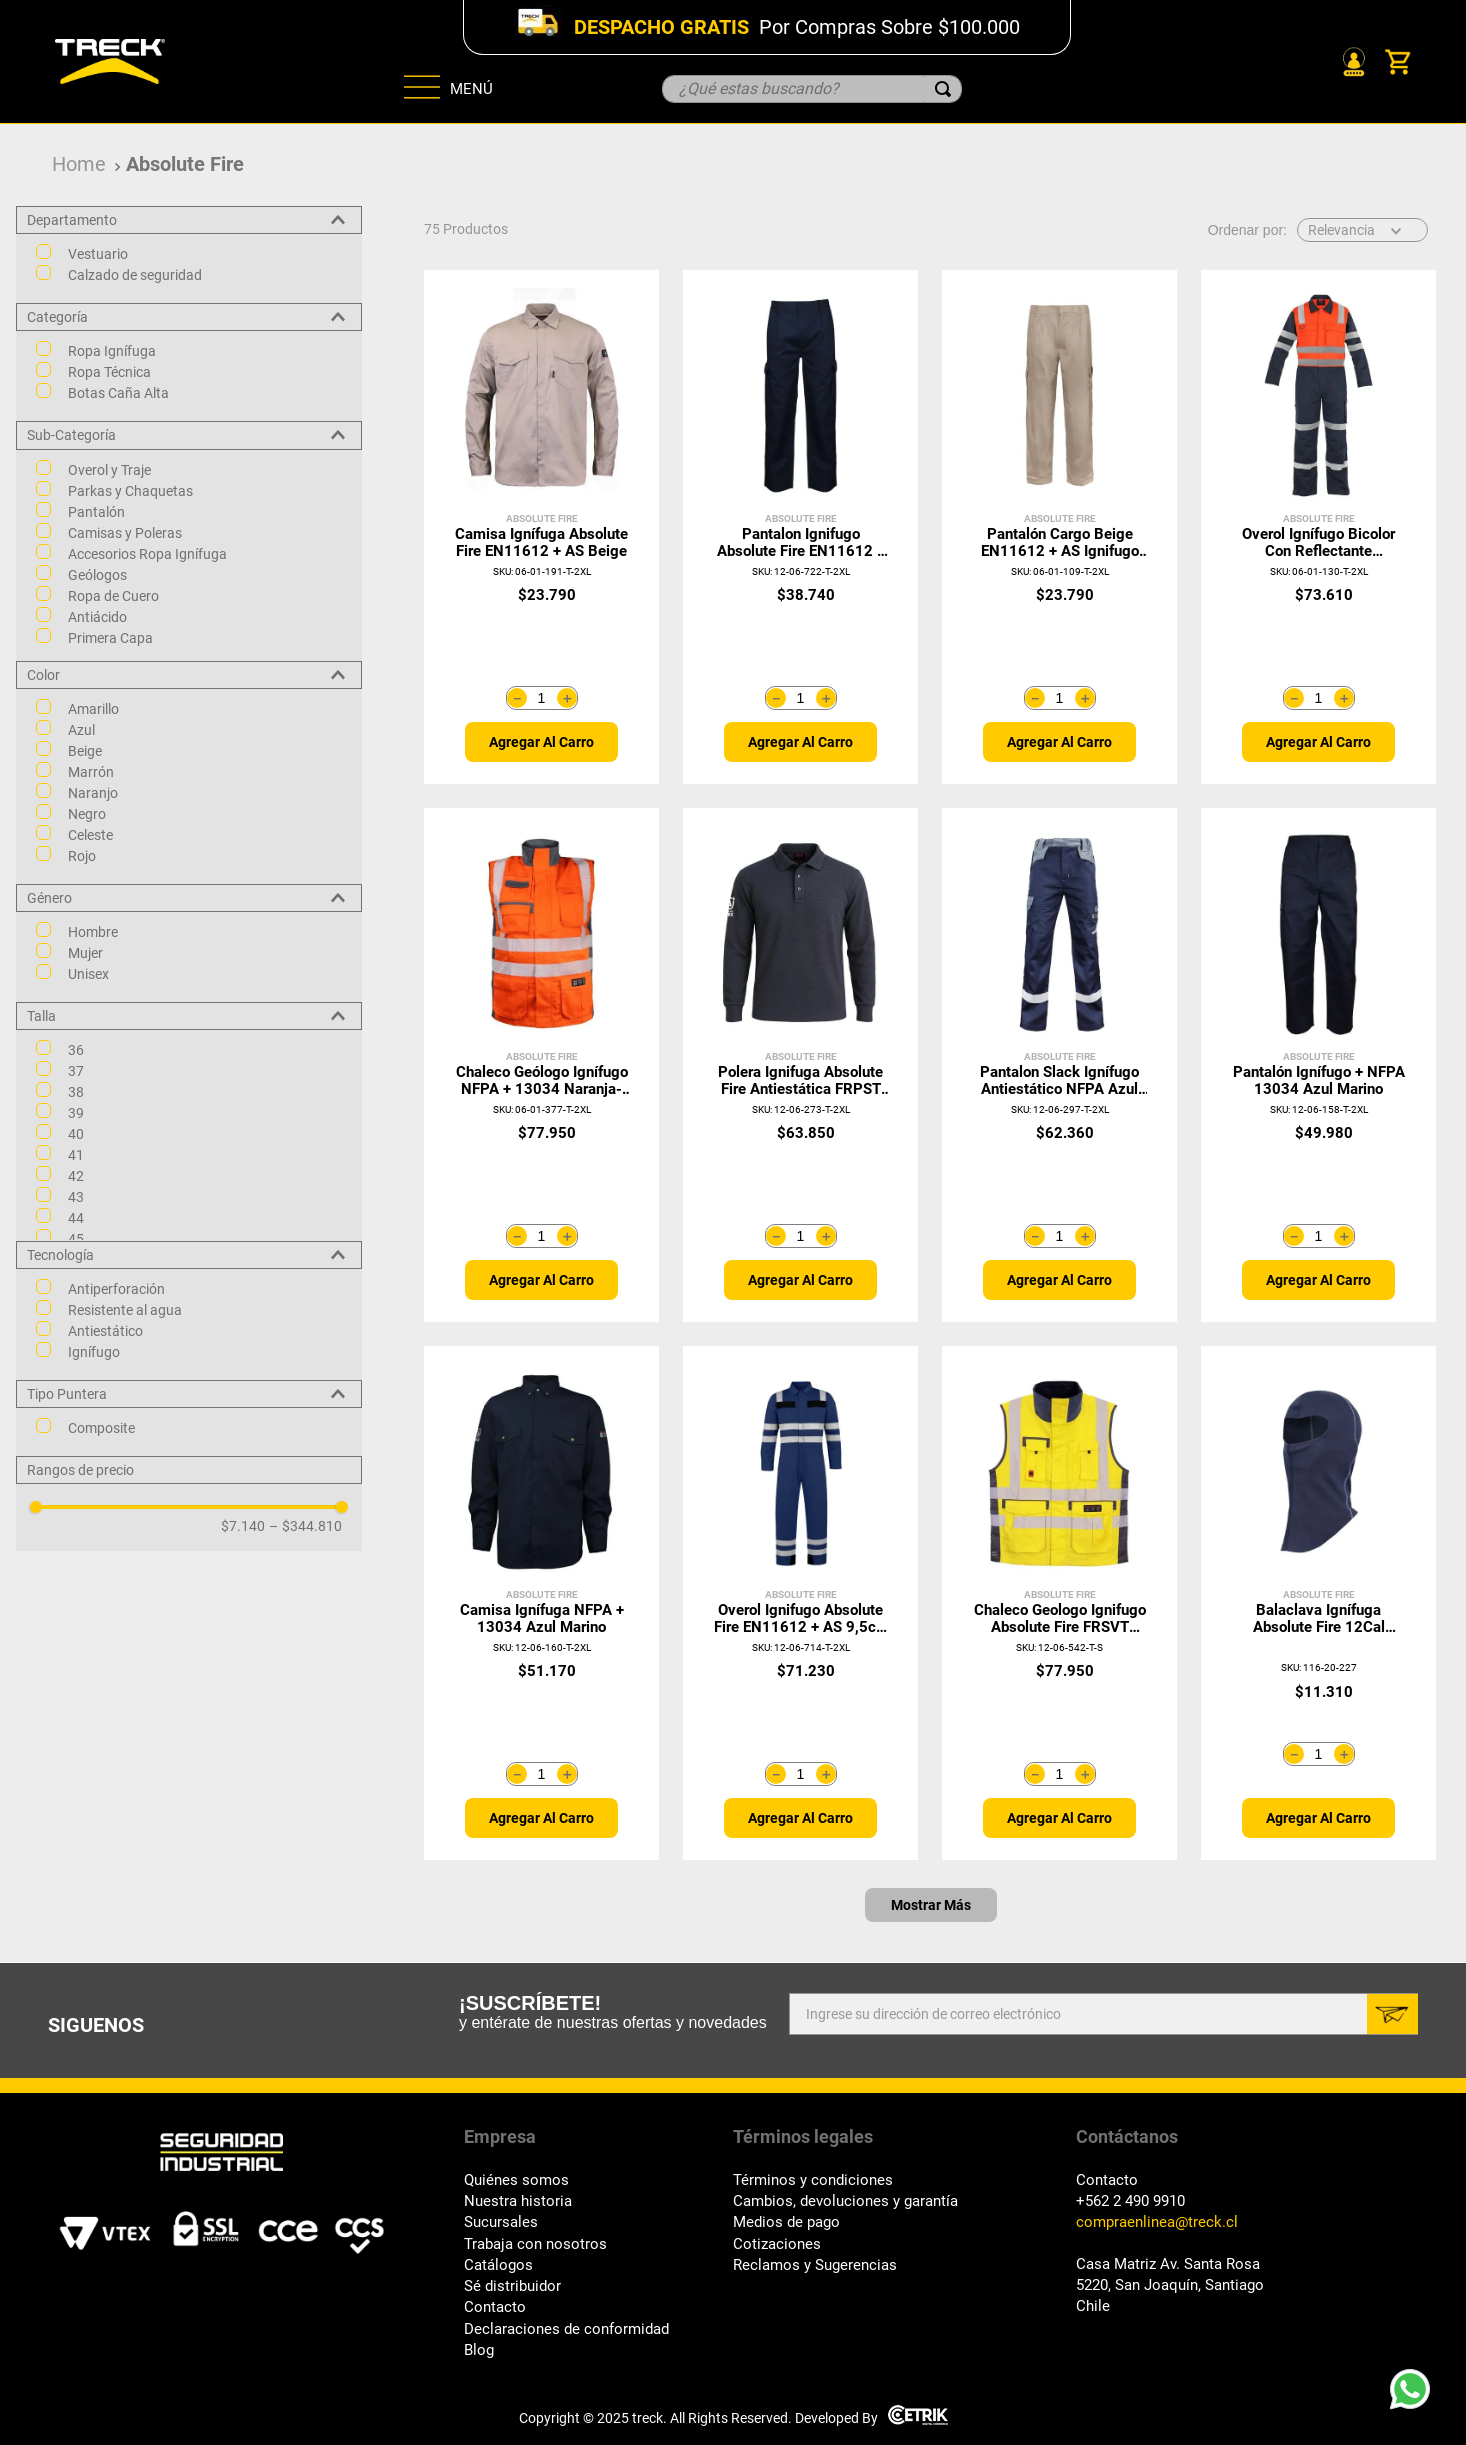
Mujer (85, 953)
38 (76, 1092)
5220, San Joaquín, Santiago (1170, 2285)
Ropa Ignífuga (112, 351)
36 (76, 1050)
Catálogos (498, 2265)
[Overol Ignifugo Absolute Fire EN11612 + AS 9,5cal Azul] (800, 1603)
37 (76, 1071)
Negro (87, 814)
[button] (189, 220)
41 (76, 1155)
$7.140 (243, 1526)
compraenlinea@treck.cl (1157, 2222)
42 (76, 1176)
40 (76, 1134)
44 (76, 1218)
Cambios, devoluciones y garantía (845, 2201)
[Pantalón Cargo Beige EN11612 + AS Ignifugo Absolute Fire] (1059, 527)
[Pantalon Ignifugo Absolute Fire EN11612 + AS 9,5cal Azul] (800, 527)
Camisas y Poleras (125, 533)
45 (76, 1239)
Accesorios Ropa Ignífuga (147, 554)
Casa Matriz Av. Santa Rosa (1168, 2264)
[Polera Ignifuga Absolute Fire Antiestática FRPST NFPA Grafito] (800, 1065)
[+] (567, 698)
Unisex (88, 974)
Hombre (93, 932)
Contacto (495, 2307)
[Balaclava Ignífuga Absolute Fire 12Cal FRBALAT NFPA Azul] (1318, 1603)
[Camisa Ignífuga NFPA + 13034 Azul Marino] (541, 1603)
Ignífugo (94, 1352)
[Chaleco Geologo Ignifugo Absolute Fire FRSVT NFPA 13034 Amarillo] (1059, 1603)
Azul (81, 730)
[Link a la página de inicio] (79, 164)
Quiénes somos (516, 2180)
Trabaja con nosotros (535, 2244)
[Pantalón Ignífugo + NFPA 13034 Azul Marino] (1318, 1065)
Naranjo (93, 793)
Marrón (91, 772)
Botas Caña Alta (118, 393)
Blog (479, 2350)
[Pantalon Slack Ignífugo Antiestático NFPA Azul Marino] (1059, 1065)
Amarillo (93, 709)
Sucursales (501, 2222)
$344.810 (305, 1526)
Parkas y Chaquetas (130, 491)
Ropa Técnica (109, 372)
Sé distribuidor (512, 2286)
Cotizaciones (777, 2244)
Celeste (90, 835)
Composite (101, 1428)
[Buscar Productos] (943, 89)
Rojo (82, 856)
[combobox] (812, 89)
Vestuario (98, 254)
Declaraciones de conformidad (566, 2329)
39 (76, 1113)
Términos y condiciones (813, 2180)
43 (76, 1197)
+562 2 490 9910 (1130, 2201)
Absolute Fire (185, 164)
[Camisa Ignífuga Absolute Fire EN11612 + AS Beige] (541, 527)
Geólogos (97, 575)
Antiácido (97, 617)
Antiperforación (116, 1289)
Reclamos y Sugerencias (815, 2265)
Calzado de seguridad (135, 275)
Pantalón (96, 512)
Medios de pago (786, 2222)
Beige (85, 751)
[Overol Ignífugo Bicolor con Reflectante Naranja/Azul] (1318, 527)
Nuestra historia (518, 2201)
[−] (517, 698)
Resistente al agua (125, 1310)
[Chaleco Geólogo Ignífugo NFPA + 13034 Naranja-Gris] (541, 1065)
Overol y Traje (109, 470)
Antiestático (105, 1331)
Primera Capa (110, 638)
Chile (1093, 2306)
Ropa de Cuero (113, 596)
